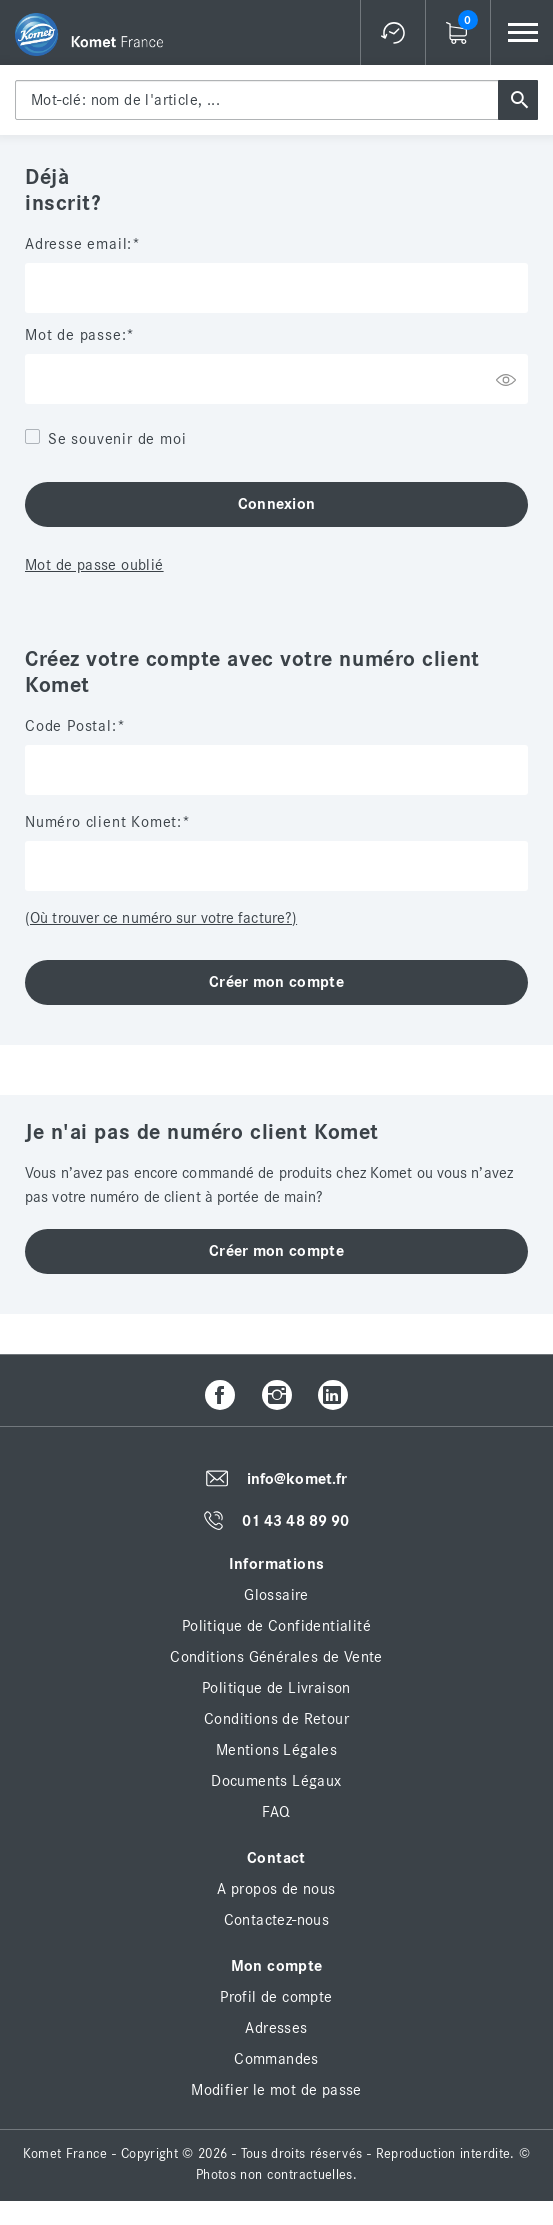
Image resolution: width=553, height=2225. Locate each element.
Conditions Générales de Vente (276, 1657)
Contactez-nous (277, 1920)
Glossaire (276, 1595)
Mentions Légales (276, 1750)
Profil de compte (276, 1997)
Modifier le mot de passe (276, 2090)
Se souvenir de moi (117, 439)
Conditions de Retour (276, 1719)
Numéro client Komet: (103, 822)
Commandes (276, 2059)
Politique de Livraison (276, 1688)
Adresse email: (78, 244)
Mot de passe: (75, 335)
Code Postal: (71, 726)
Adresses (276, 2028)
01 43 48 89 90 (295, 1521)
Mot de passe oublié (94, 565)
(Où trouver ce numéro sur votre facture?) (161, 918)
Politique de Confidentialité (276, 1626)
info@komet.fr (297, 1479)
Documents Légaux (276, 1781)
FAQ (276, 1812)
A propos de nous (276, 1889)
